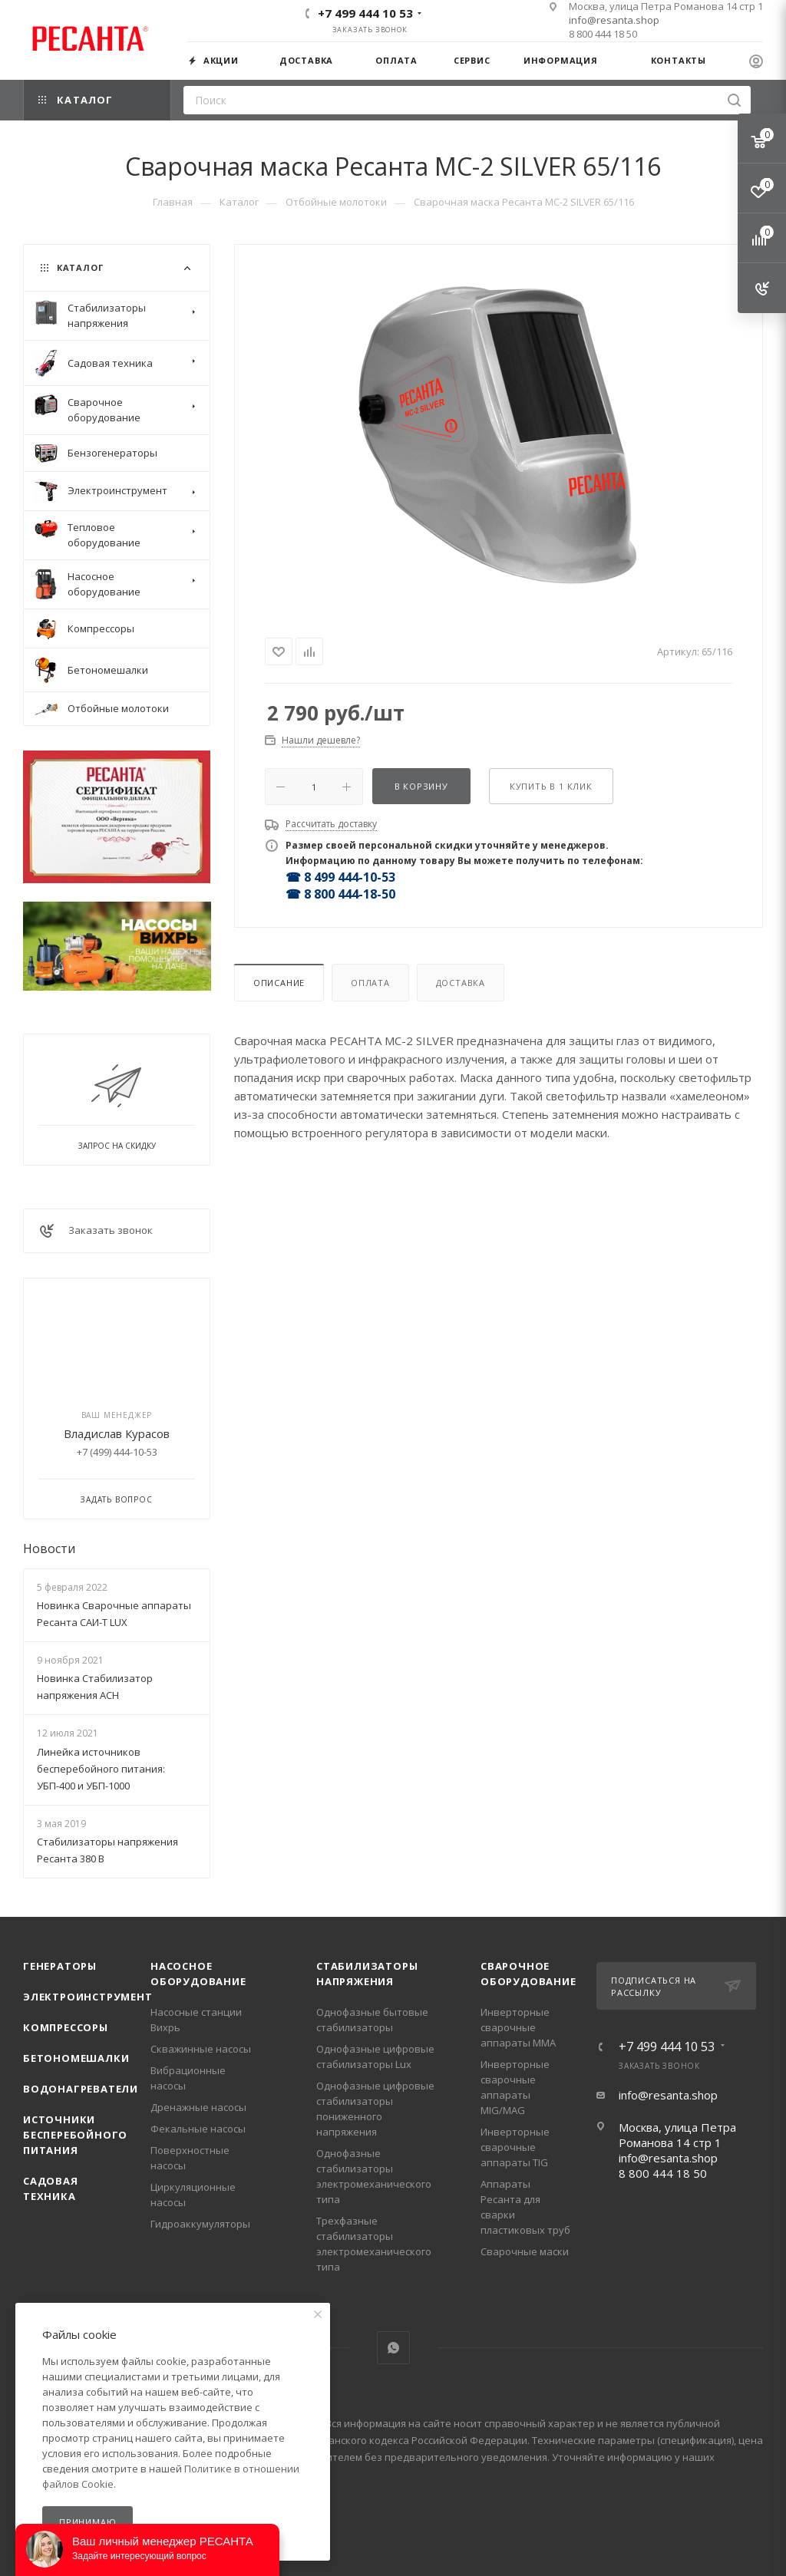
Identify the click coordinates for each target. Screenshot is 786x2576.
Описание (279, 982)
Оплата (370, 982)
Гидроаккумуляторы (200, 2224)
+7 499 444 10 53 (365, 13)
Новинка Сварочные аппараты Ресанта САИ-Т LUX (114, 1613)
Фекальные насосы (198, 2129)
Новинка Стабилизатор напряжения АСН (95, 1686)
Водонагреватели (80, 2089)
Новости (49, 1548)
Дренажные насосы (198, 2107)
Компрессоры (65, 2027)
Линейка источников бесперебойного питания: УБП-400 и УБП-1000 (101, 1769)
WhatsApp (393, 2347)
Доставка (460, 982)
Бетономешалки (76, 2058)
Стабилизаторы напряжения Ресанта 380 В (107, 1850)
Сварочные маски (525, 2251)
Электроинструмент (88, 1997)
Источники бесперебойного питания (75, 2135)
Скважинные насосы (200, 2049)
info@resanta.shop (614, 20)
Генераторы (60, 1966)
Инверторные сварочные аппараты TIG (515, 2147)
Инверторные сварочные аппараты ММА (518, 2027)
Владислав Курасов (117, 1433)
